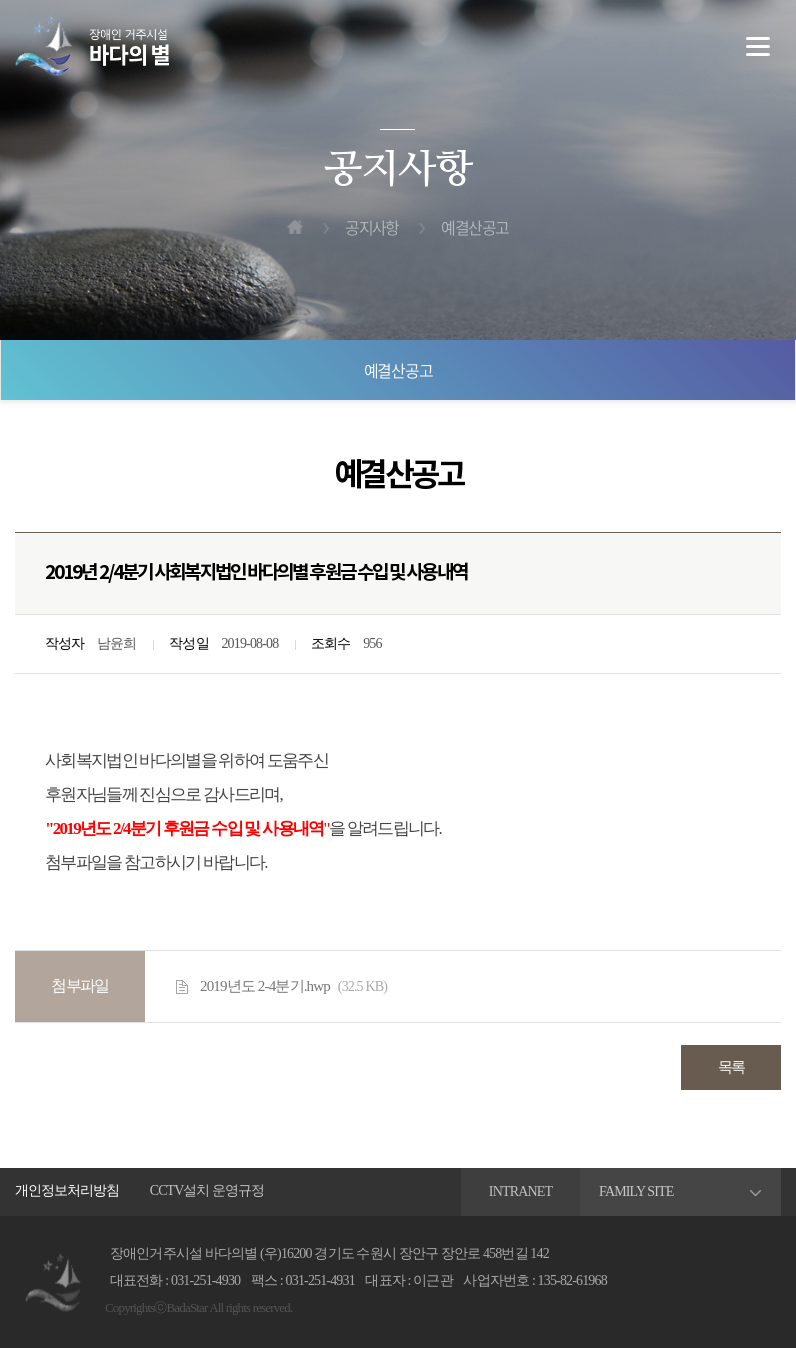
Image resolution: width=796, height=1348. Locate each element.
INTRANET (520, 1191)
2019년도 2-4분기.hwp (293, 987)
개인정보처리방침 (67, 1191)
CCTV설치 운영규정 (207, 1191)
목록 (731, 1067)
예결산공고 (398, 370)
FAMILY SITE (636, 1191)
